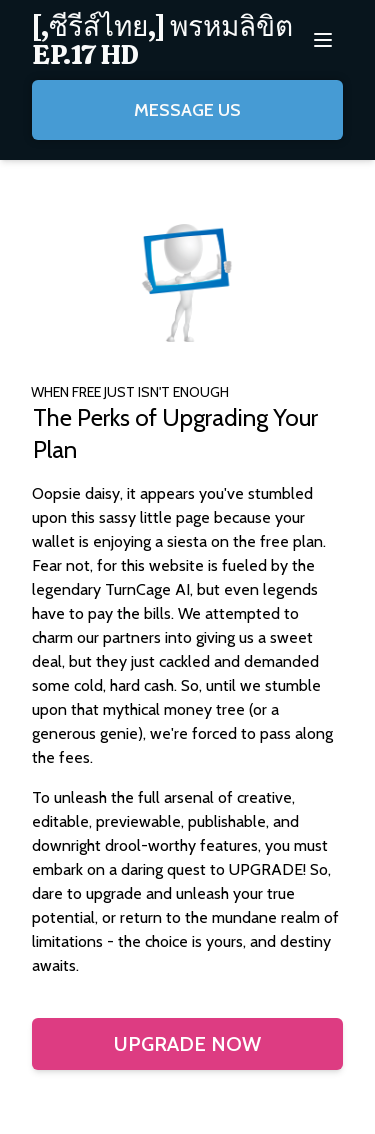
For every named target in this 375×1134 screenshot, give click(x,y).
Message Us (187, 110)
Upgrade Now (187, 1044)
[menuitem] (167, 40)
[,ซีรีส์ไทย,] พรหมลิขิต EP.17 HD (162, 40)
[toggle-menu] (323, 40)
